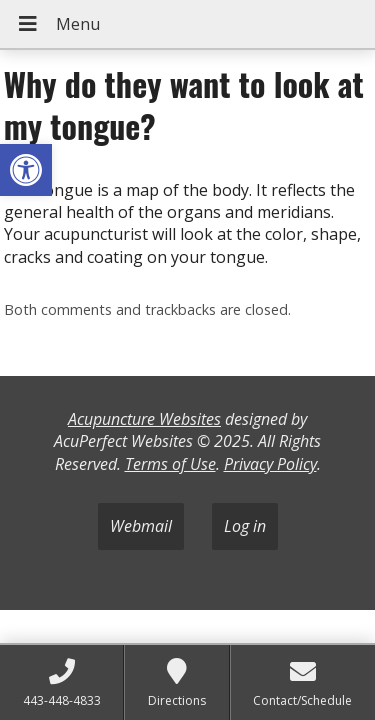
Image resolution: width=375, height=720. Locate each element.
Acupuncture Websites (144, 419)
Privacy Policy (270, 464)
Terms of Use (170, 464)
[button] (26, 170)
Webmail (141, 526)
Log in (245, 526)
